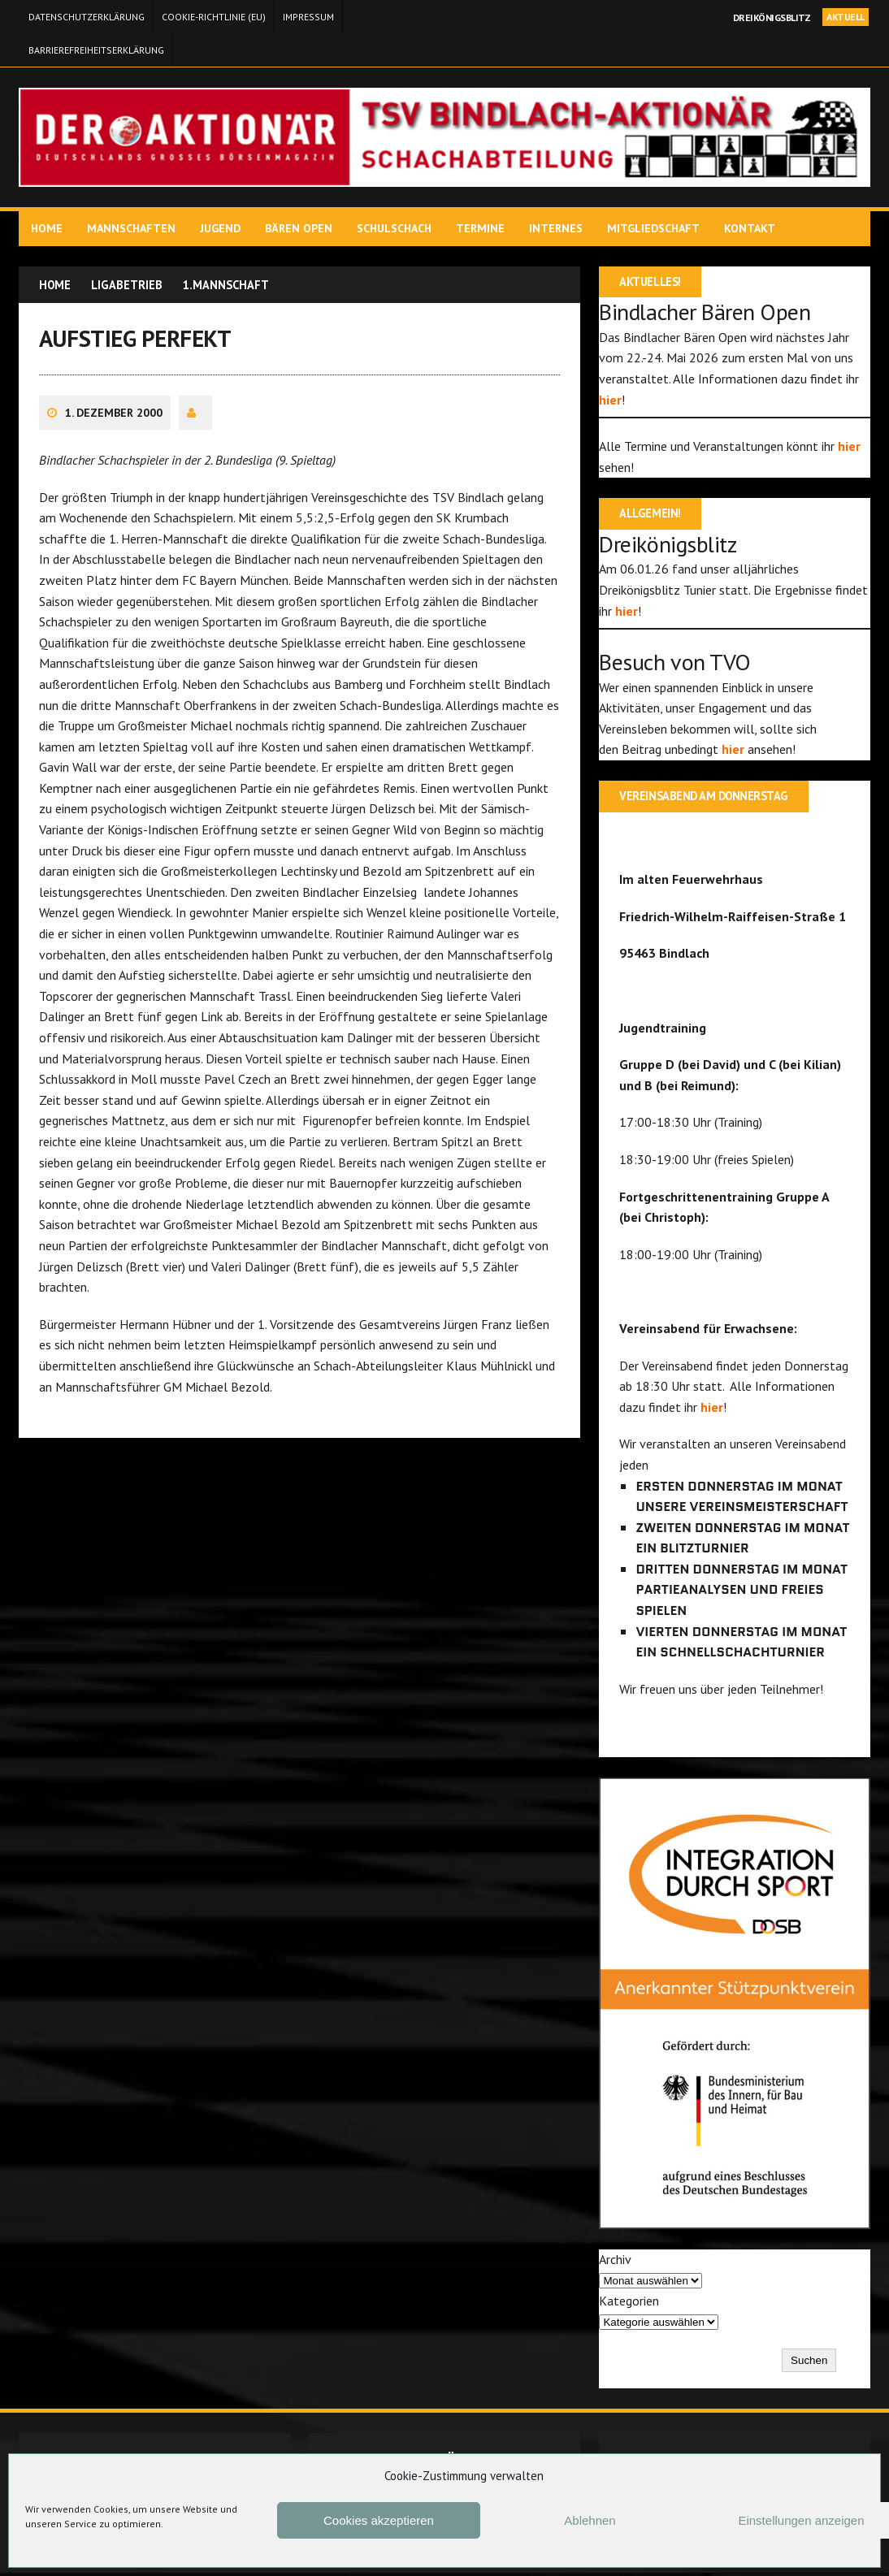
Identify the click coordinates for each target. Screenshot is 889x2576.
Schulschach (395, 228)
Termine (482, 228)
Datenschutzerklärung (86, 17)
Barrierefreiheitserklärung (96, 50)
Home (48, 228)
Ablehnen (589, 2520)
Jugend (222, 228)
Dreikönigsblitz (772, 17)
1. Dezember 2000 (115, 420)
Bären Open (300, 228)
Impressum (308, 17)
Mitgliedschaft (655, 228)
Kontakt (751, 228)
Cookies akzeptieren (378, 2520)
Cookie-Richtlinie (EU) (214, 17)
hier (610, 400)
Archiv (615, 2261)
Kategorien (629, 2303)
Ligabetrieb (133, 283)
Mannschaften (133, 228)
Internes (557, 228)
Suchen (807, 2363)
